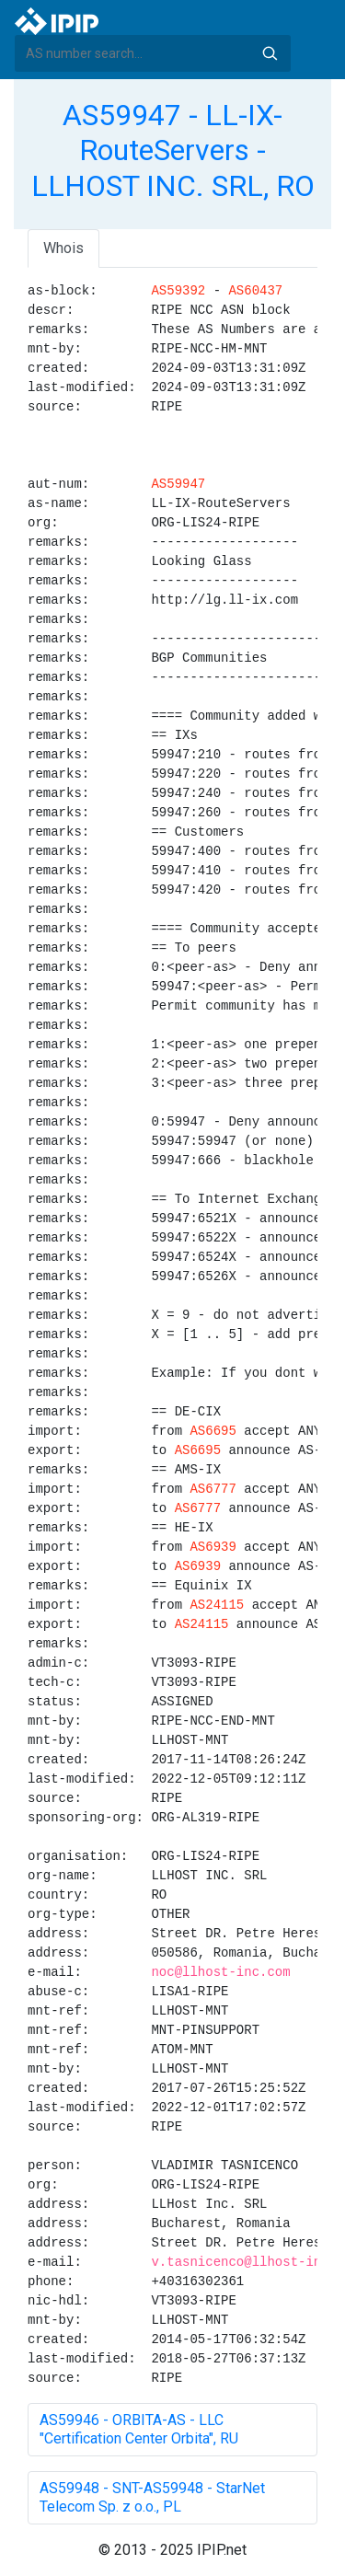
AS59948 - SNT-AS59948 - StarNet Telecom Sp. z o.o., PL (152, 2497)
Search (269, 53)
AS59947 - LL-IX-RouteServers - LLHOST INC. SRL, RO (173, 150)
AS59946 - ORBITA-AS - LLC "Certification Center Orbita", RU (139, 2429)
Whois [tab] (63, 248)
